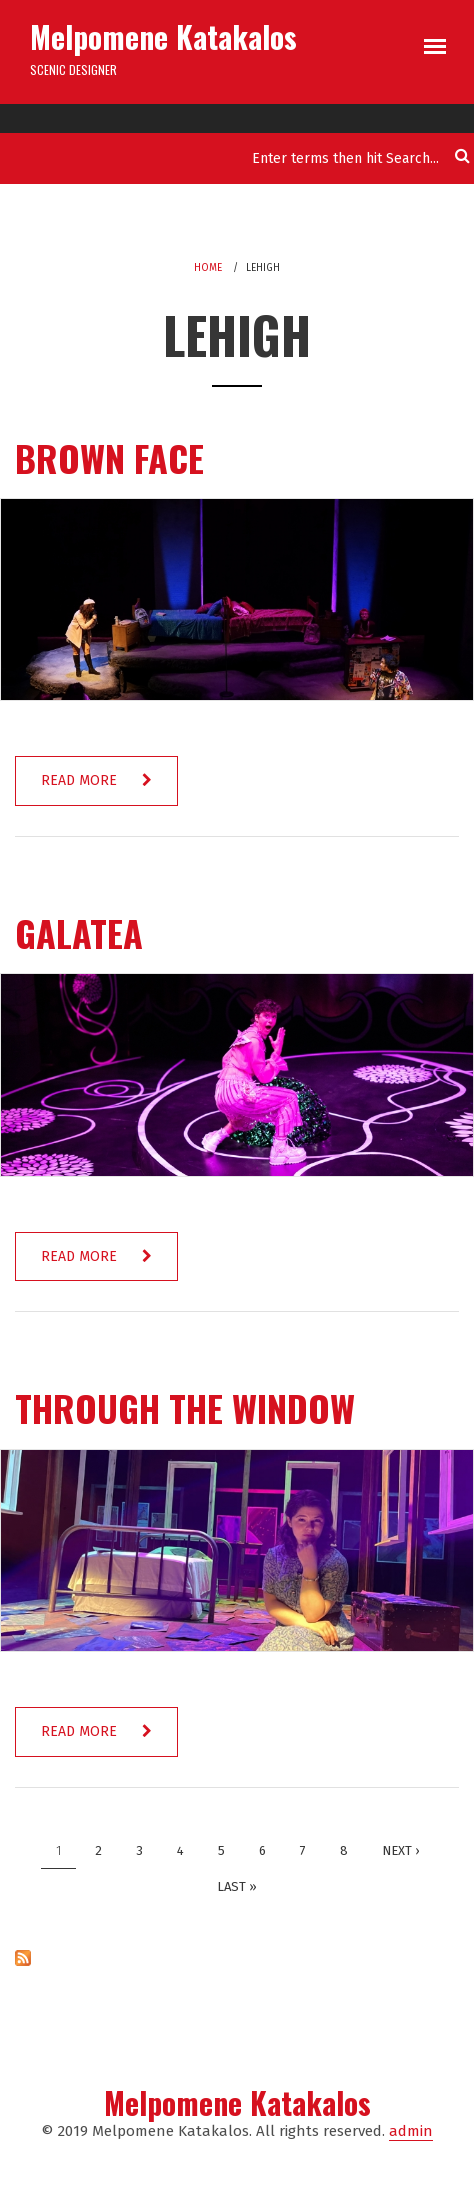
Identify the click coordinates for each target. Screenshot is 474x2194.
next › (400, 1850)
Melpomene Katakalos (163, 36)
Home (208, 268)
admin (411, 2131)
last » (237, 1886)
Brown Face (109, 457)
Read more (109, 788)
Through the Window (185, 1407)
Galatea (79, 932)
